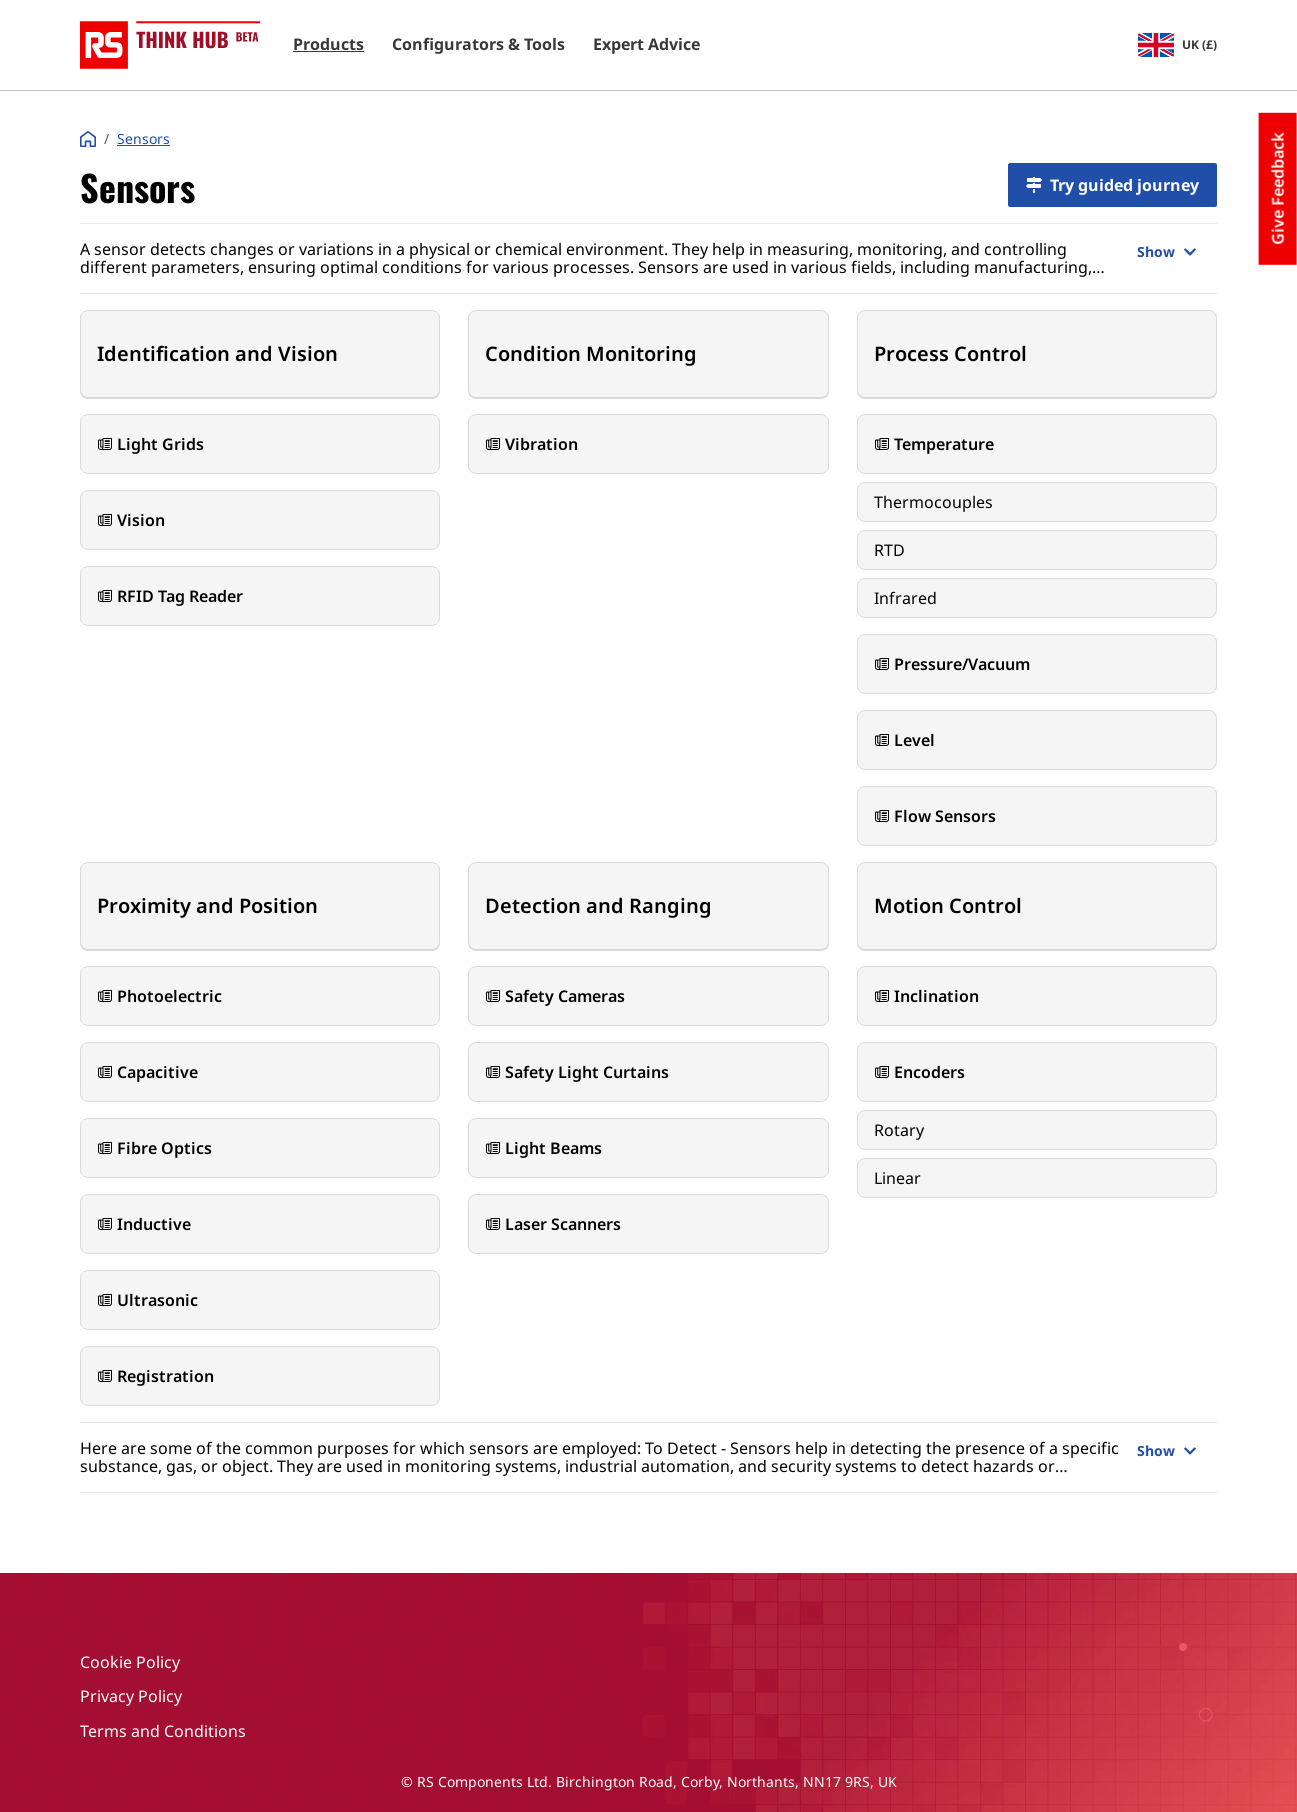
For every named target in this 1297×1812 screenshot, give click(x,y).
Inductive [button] (144, 1224)
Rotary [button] (899, 1130)
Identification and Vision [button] (217, 353)
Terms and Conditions (163, 1731)
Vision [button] (131, 520)
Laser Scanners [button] (553, 1224)
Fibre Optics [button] (154, 1148)
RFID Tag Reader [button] (170, 596)
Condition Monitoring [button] (591, 353)
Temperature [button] (934, 444)
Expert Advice (646, 45)
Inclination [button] (926, 996)
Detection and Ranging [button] (598, 905)
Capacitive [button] (147, 1072)
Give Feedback (1278, 189)
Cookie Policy (130, 1662)
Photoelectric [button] (159, 996)
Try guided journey (1112, 185)
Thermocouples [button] (933, 502)
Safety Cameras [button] (555, 996)
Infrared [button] (905, 598)
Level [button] (904, 740)
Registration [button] (155, 1376)
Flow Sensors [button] (935, 816)
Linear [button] (897, 1178)
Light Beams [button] (543, 1148)
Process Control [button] (950, 353)
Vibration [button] (531, 444)
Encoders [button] (919, 1072)
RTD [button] (889, 550)
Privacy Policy (131, 1696)
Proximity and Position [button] (207, 905)
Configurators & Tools (478, 45)
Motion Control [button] (948, 905)
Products (328, 45)
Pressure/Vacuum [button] (952, 664)
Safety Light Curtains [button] (577, 1072)
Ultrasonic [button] (147, 1300)
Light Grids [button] (150, 444)
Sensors (143, 139)
